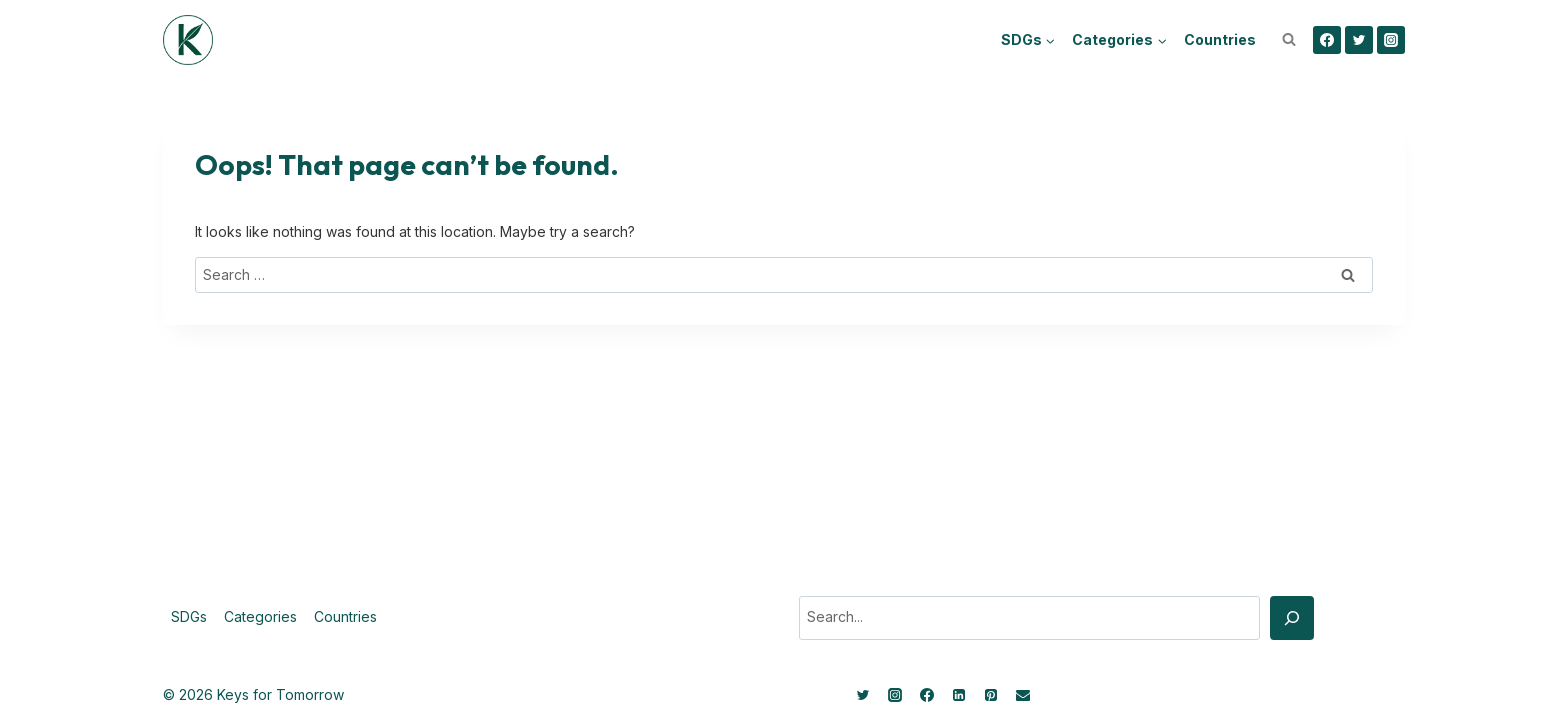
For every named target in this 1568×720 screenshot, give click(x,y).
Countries (1220, 39)
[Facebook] (1327, 40)
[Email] (1023, 695)
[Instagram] (1391, 40)
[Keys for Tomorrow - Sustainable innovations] (188, 40)
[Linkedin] (959, 695)
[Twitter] (1359, 40)
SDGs (189, 616)
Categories (260, 616)
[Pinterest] (991, 695)
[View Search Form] (1289, 40)
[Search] (1292, 618)
